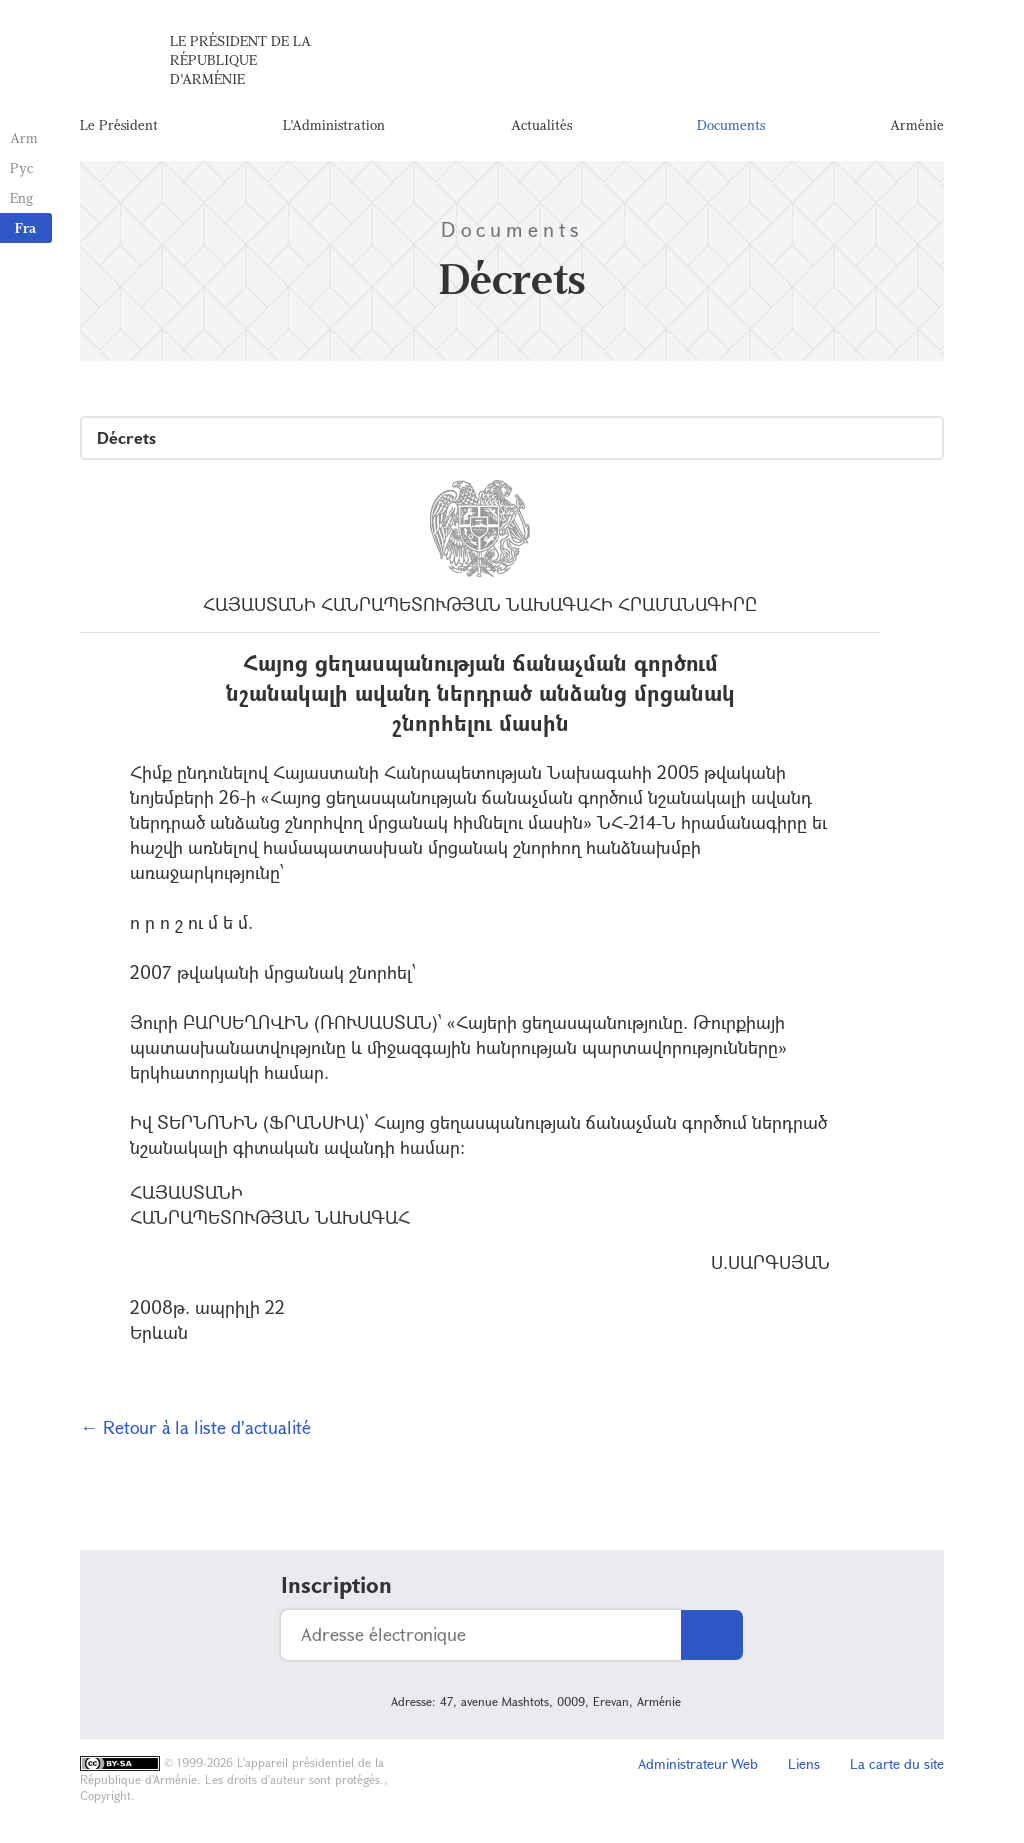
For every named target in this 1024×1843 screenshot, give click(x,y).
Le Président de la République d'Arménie (240, 59)
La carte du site (897, 1763)
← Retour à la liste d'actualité (195, 1427)
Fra (25, 227)
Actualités (541, 124)
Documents (731, 124)
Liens (804, 1763)
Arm (24, 137)
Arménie (917, 124)
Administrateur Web (698, 1763)
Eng (21, 197)
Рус (21, 167)
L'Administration (334, 124)
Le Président (119, 124)
